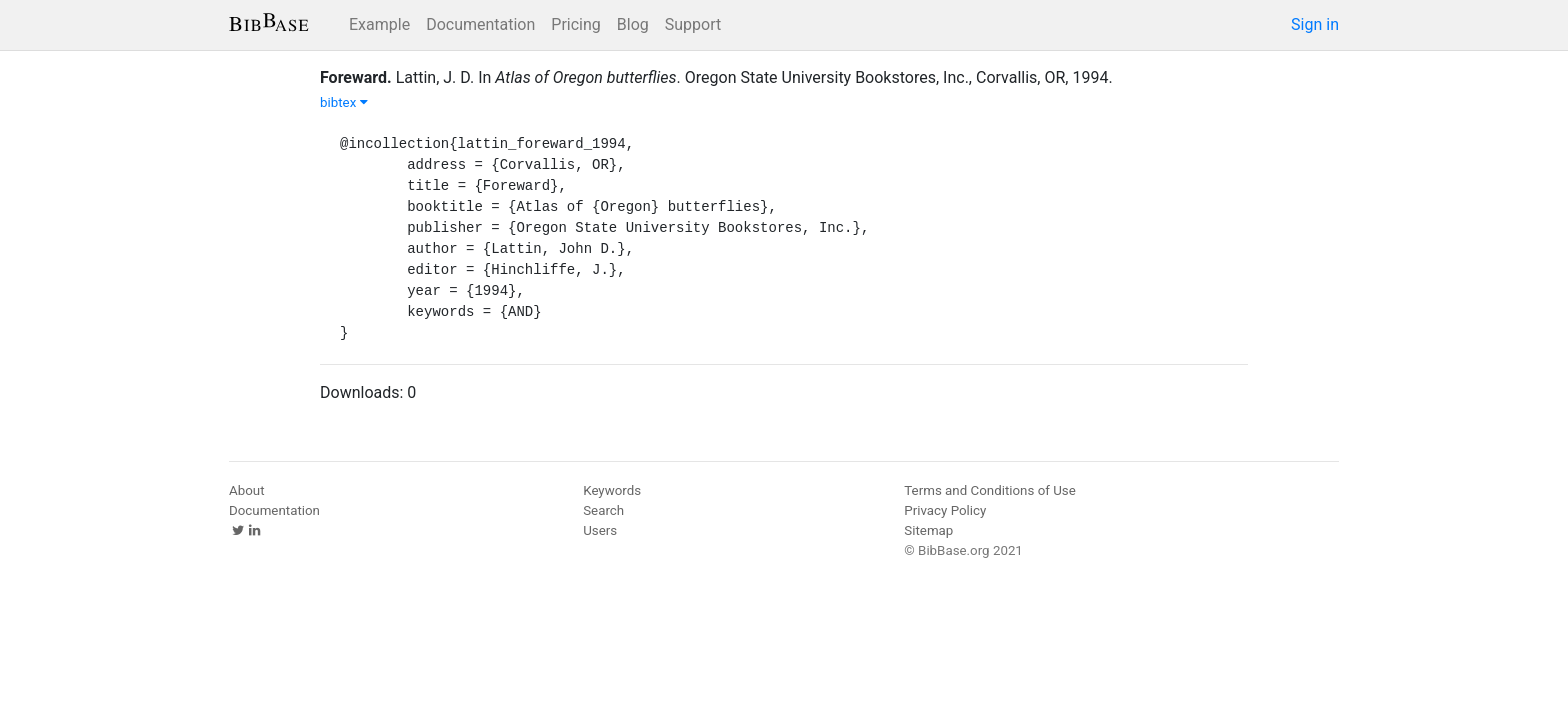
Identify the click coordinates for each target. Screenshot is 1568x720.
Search (603, 510)
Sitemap (928, 530)
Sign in (1315, 24)
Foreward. (356, 77)
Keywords (612, 490)
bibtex (344, 102)
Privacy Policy (945, 510)
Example (379, 24)
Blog (633, 24)
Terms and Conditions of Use (989, 490)
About (247, 490)
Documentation (480, 24)
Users (600, 530)
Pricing (576, 24)
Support (693, 24)
